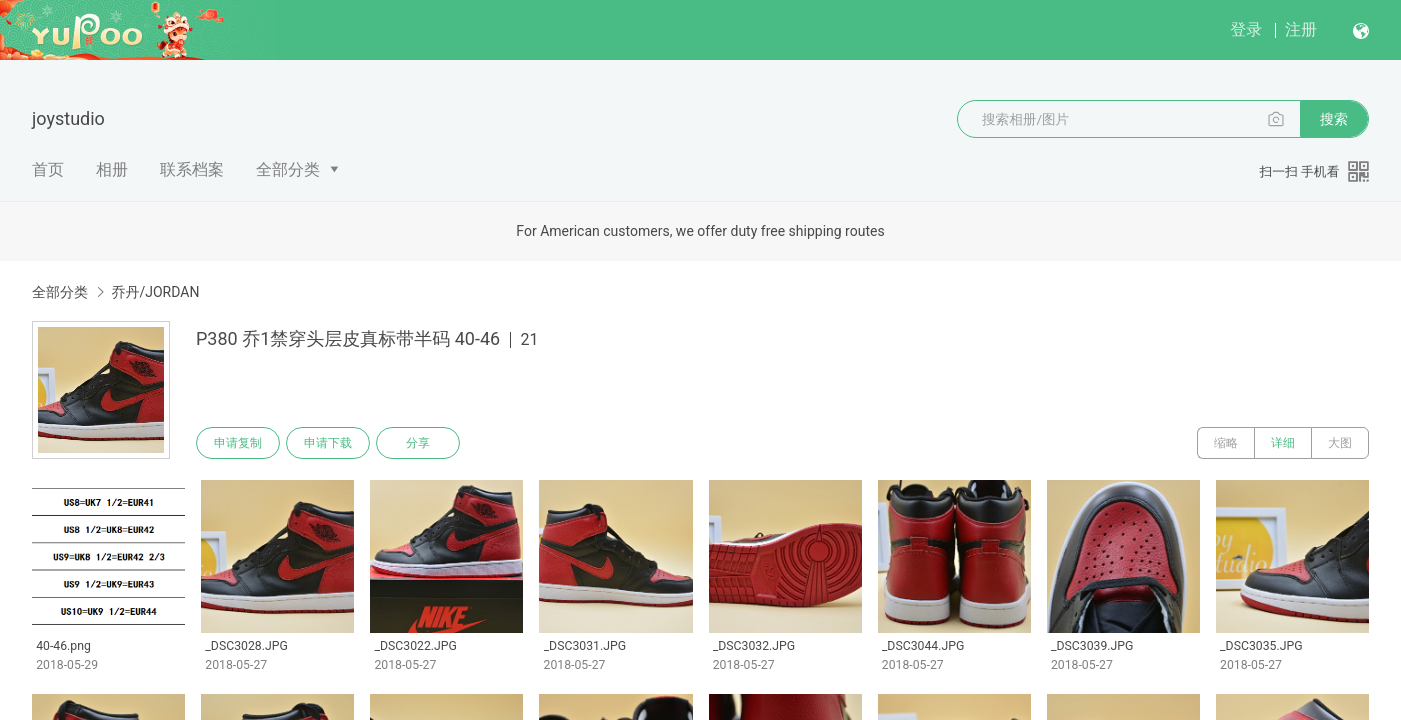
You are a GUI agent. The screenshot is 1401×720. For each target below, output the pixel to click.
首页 (48, 169)
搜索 (1334, 119)
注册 (1301, 29)
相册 (112, 169)
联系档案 (192, 169)
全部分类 (288, 169)
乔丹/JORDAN (155, 292)
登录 (1246, 29)
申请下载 (328, 443)
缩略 (1226, 443)
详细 (1283, 443)
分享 (418, 443)
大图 (1340, 443)
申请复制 (238, 443)
